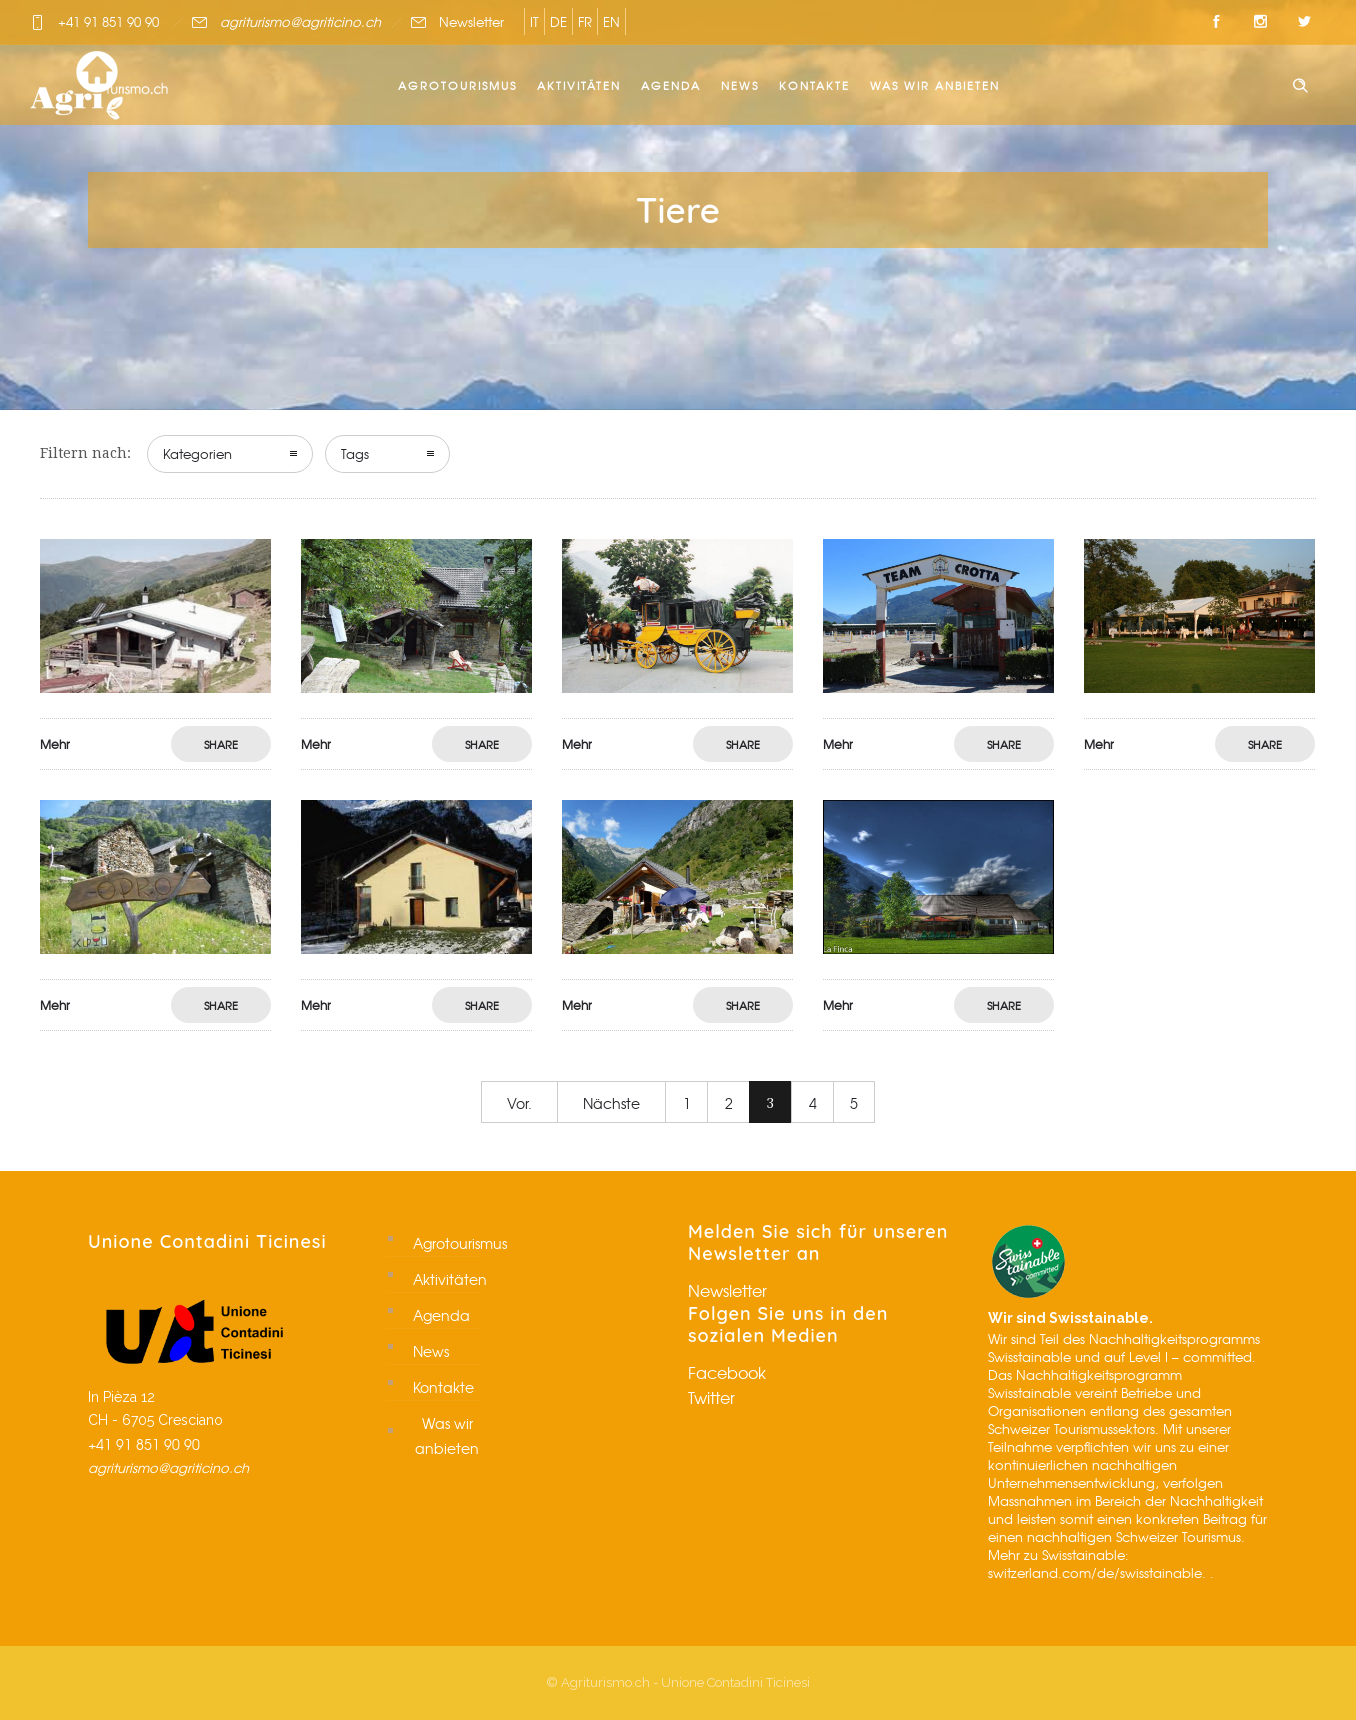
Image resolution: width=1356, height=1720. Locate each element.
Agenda (671, 85)
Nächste (611, 1103)
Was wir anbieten (935, 85)
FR (585, 21)
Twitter (711, 1397)
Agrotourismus (457, 85)
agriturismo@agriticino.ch (300, 21)
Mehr (55, 744)
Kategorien (197, 453)
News (740, 85)
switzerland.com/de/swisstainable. (1097, 1572)
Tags (355, 453)
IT (534, 21)
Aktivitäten (579, 85)
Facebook (727, 1372)
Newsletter (471, 21)
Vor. (519, 1103)
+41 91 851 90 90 (108, 21)
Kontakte (814, 85)
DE (558, 21)
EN (611, 21)
